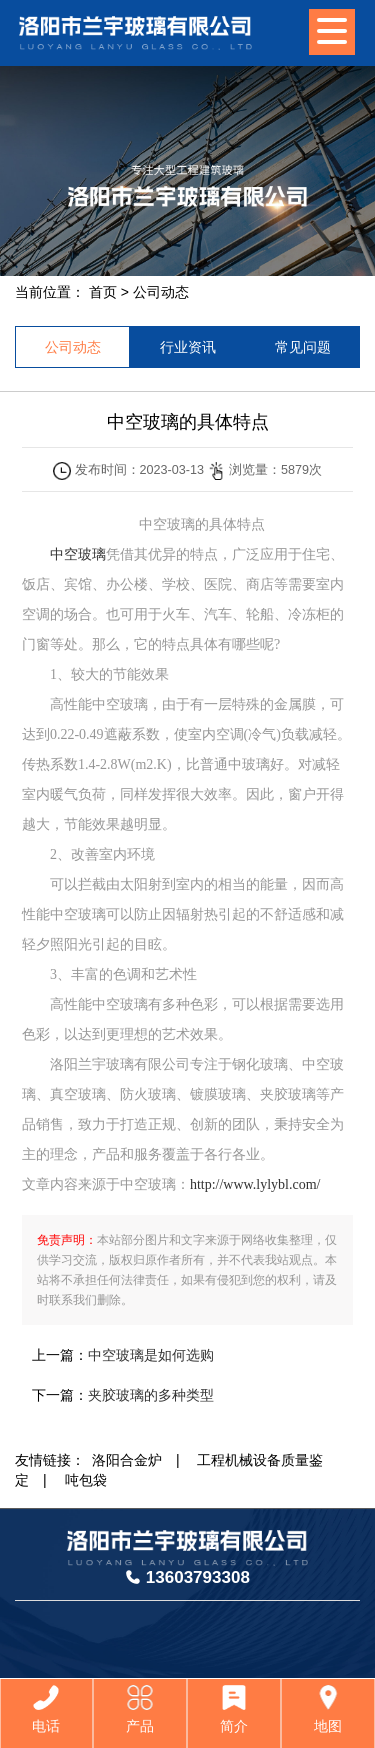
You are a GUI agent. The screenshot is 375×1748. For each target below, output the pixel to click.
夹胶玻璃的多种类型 (151, 1395)
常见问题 (303, 347)
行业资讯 (188, 347)
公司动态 (161, 292)
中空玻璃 (71, 554)
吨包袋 (86, 1480)
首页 (103, 292)
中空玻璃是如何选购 (151, 1355)
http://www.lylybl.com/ (255, 1184)
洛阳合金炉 (127, 1460)
